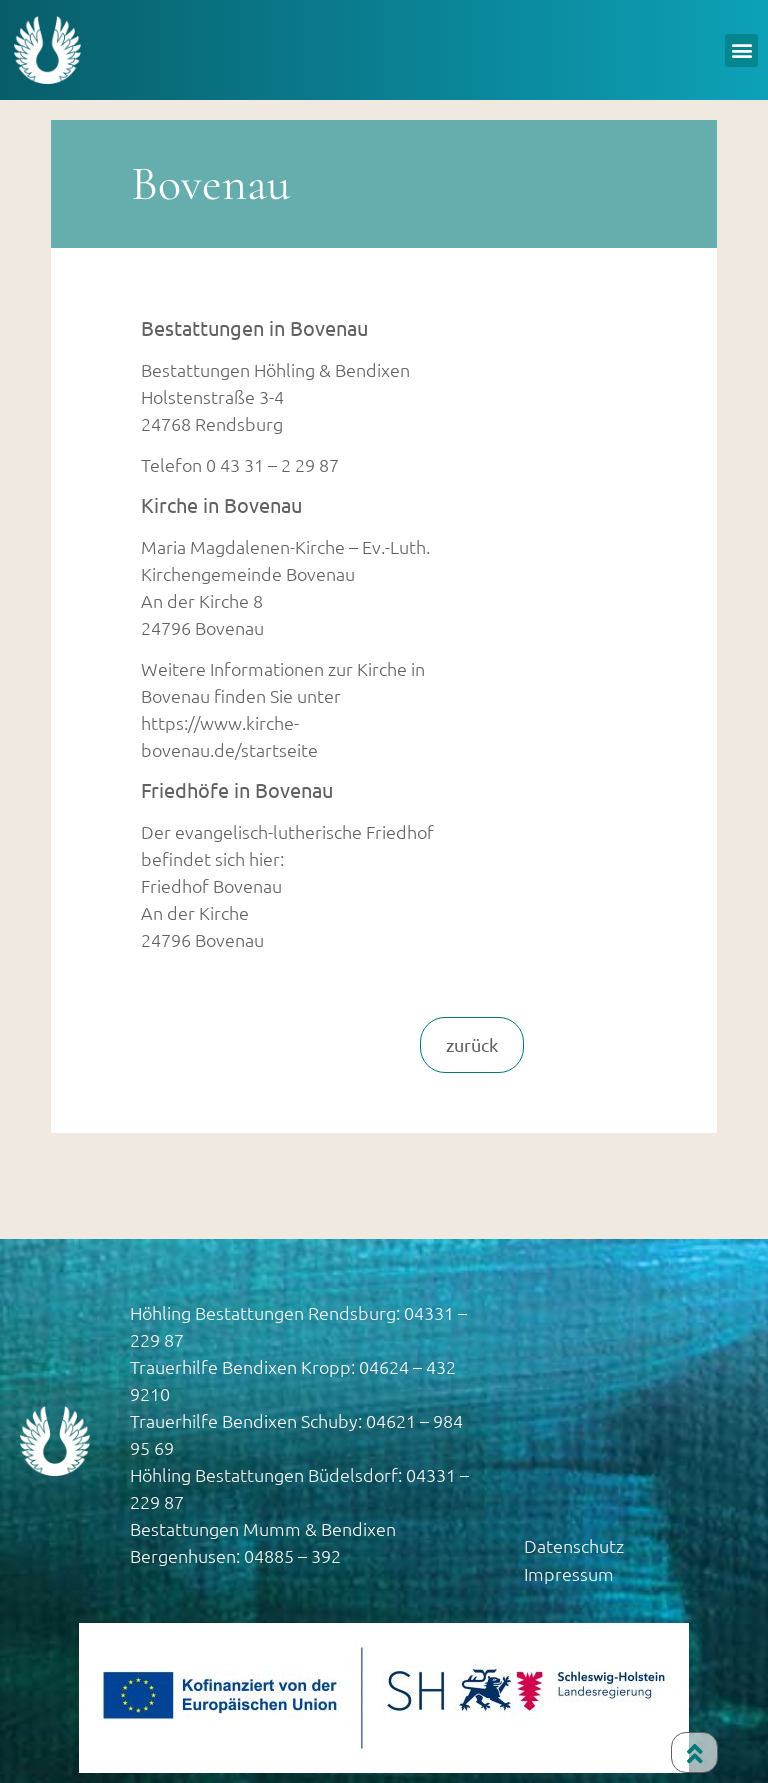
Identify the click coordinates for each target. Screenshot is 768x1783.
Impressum (569, 1573)
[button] (741, 50)
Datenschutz (574, 1545)
